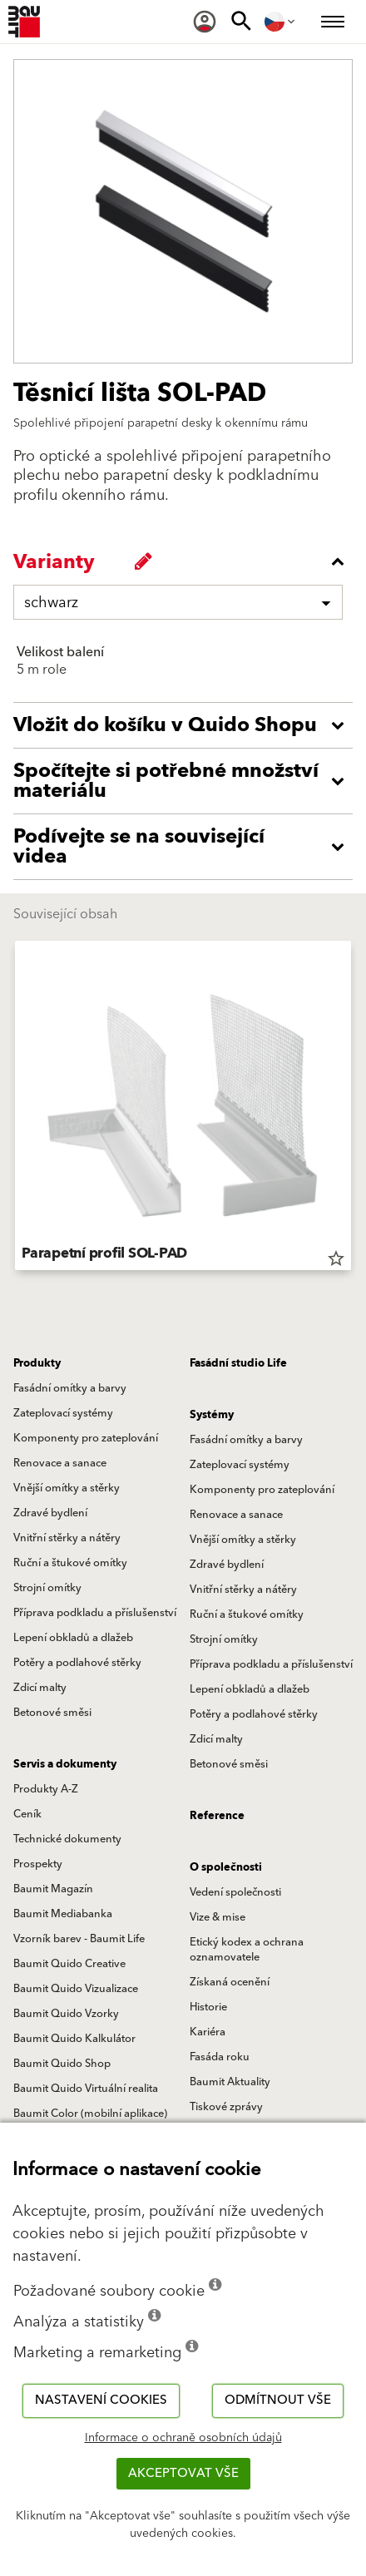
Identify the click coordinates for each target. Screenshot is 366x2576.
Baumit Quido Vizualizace (75, 1989)
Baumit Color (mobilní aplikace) (90, 2113)
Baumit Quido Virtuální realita (85, 2088)
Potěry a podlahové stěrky (77, 1663)
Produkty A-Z (45, 1789)
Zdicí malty (40, 1688)
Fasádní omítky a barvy (69, 1388)
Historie (208, 2007)
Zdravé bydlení (50, 1513)
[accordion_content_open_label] (187, 725)
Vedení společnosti (235, 1892)
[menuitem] (204, 21)
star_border (336, 1258)
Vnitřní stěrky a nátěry (67, 1538)
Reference (217, 1816)
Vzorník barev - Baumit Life (79, 1939)
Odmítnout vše (278, 2400)
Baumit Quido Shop (62, 2063)
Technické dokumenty (67, 1839)
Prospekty (37, 1864)
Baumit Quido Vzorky (66, 2014)
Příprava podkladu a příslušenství (94, 1613)
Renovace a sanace (59, 1463)
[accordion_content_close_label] (187, 561)
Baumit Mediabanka (62, 1914)
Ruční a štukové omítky (70, 1563)
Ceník (27, 1814)
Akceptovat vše (183, 2473)
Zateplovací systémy (63, 1413)
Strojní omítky (47, 1588)
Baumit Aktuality (230, 2082)
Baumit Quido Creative (69, 1964)
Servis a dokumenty (64, 1764)
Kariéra (207, 2032)
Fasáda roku (220, 2057)
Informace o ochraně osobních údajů (183, 2438)
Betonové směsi (52, 1712)
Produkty (37, 1363)
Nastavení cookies (101, 2400)
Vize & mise (217, 1917)
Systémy (212, 1415)
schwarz (51, 603)
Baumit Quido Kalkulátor (74, 2039)
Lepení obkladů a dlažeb (73, 1638)
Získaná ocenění (230, 1982)
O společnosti (226, 1867)
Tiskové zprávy (226, 2107)
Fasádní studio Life (238, 1363)
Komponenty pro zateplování (85, 1438)
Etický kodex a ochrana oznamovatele (247, 1949)
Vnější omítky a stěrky (66, 1488)
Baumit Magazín (53, 1889)
